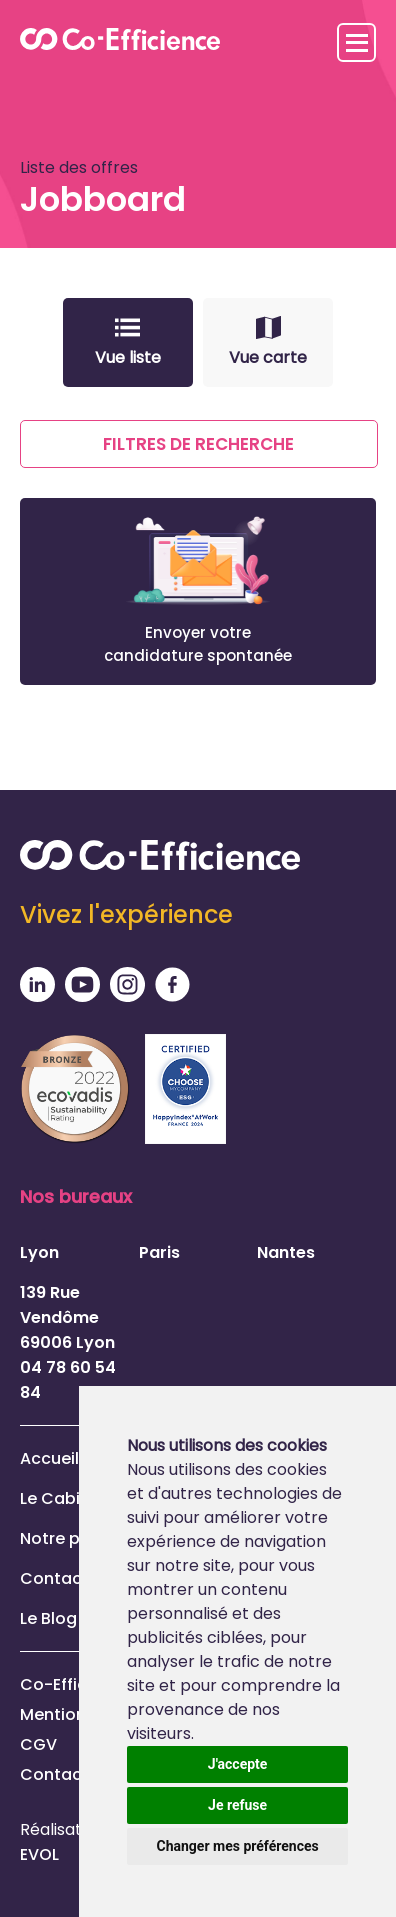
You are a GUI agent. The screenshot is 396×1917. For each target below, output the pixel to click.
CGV (38, 1744)
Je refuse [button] (237, 1805)
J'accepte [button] (238, 1764)
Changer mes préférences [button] (238, 1846)
